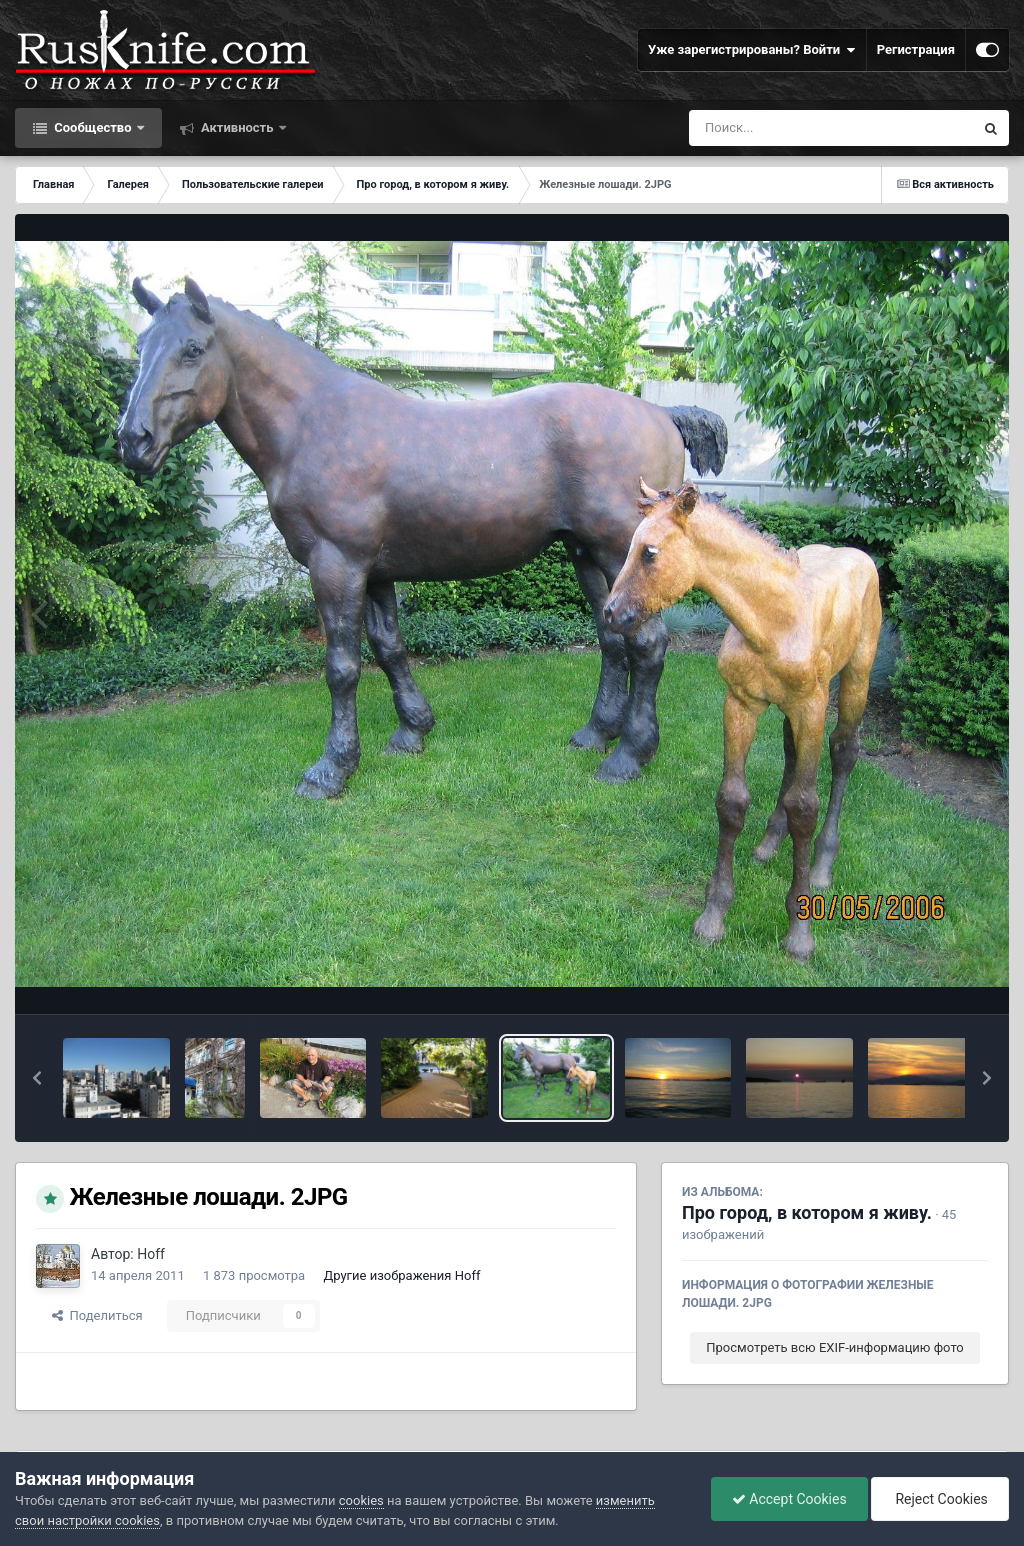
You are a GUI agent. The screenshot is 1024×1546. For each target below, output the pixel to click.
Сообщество (93, 127)
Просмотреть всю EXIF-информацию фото (835, 1347)
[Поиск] (794, 128)
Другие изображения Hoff (401, 1275)
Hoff (151, 1254)
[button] (37, 1078)
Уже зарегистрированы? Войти (752, 50)
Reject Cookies (940, 1499)
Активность (237, 127)
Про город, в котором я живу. (807, 1212)
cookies (361, 1500)
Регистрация (916, 49)
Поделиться (97, 1315)
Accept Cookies (789, 1499)
